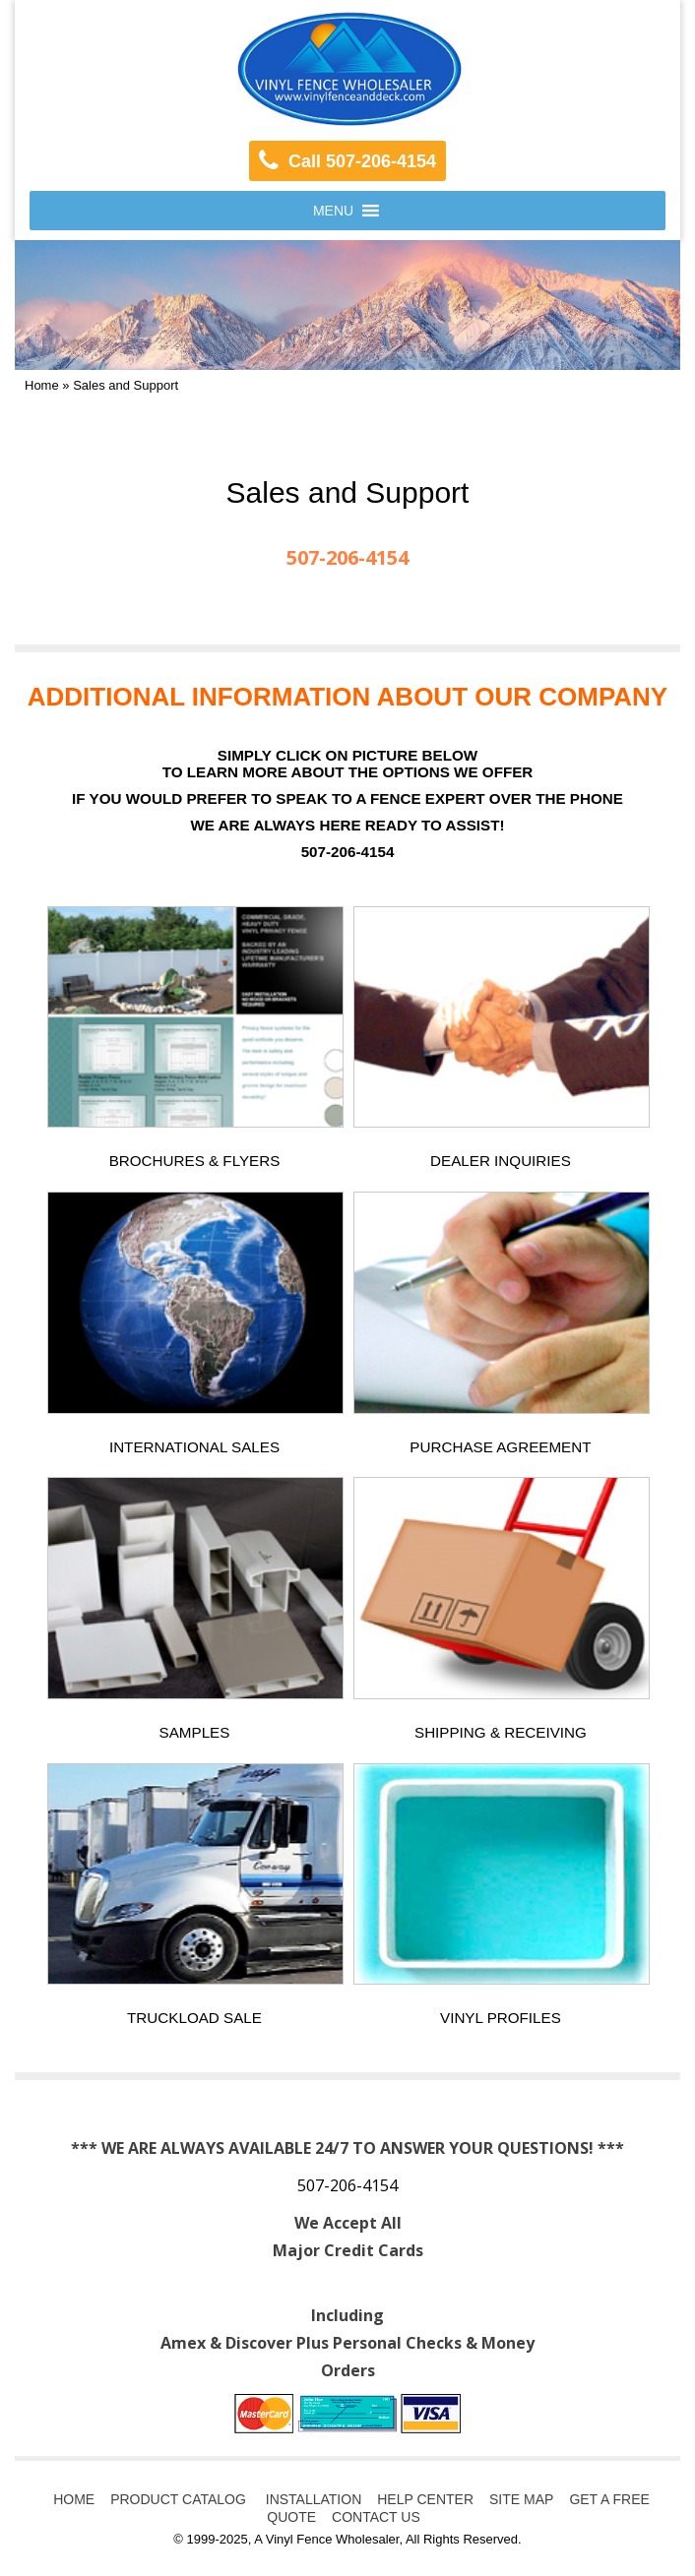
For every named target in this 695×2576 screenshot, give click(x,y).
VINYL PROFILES (500, 2017)
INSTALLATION (311, 2499)
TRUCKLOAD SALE (194, 2017)
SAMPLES (194, 1732)
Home (42, 385)
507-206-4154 (347, 2185)
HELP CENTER (425, 2499)
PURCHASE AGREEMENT (500, 1447)
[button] (333, 210)
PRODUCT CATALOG (178, 2499)
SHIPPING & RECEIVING (500, 1732)
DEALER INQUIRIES (500, 1160)
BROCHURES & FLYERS (195, 1160)
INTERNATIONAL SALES (194, 1447)
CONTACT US (376, 2517)
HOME (74, 2499)
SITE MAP (521, 2499)
